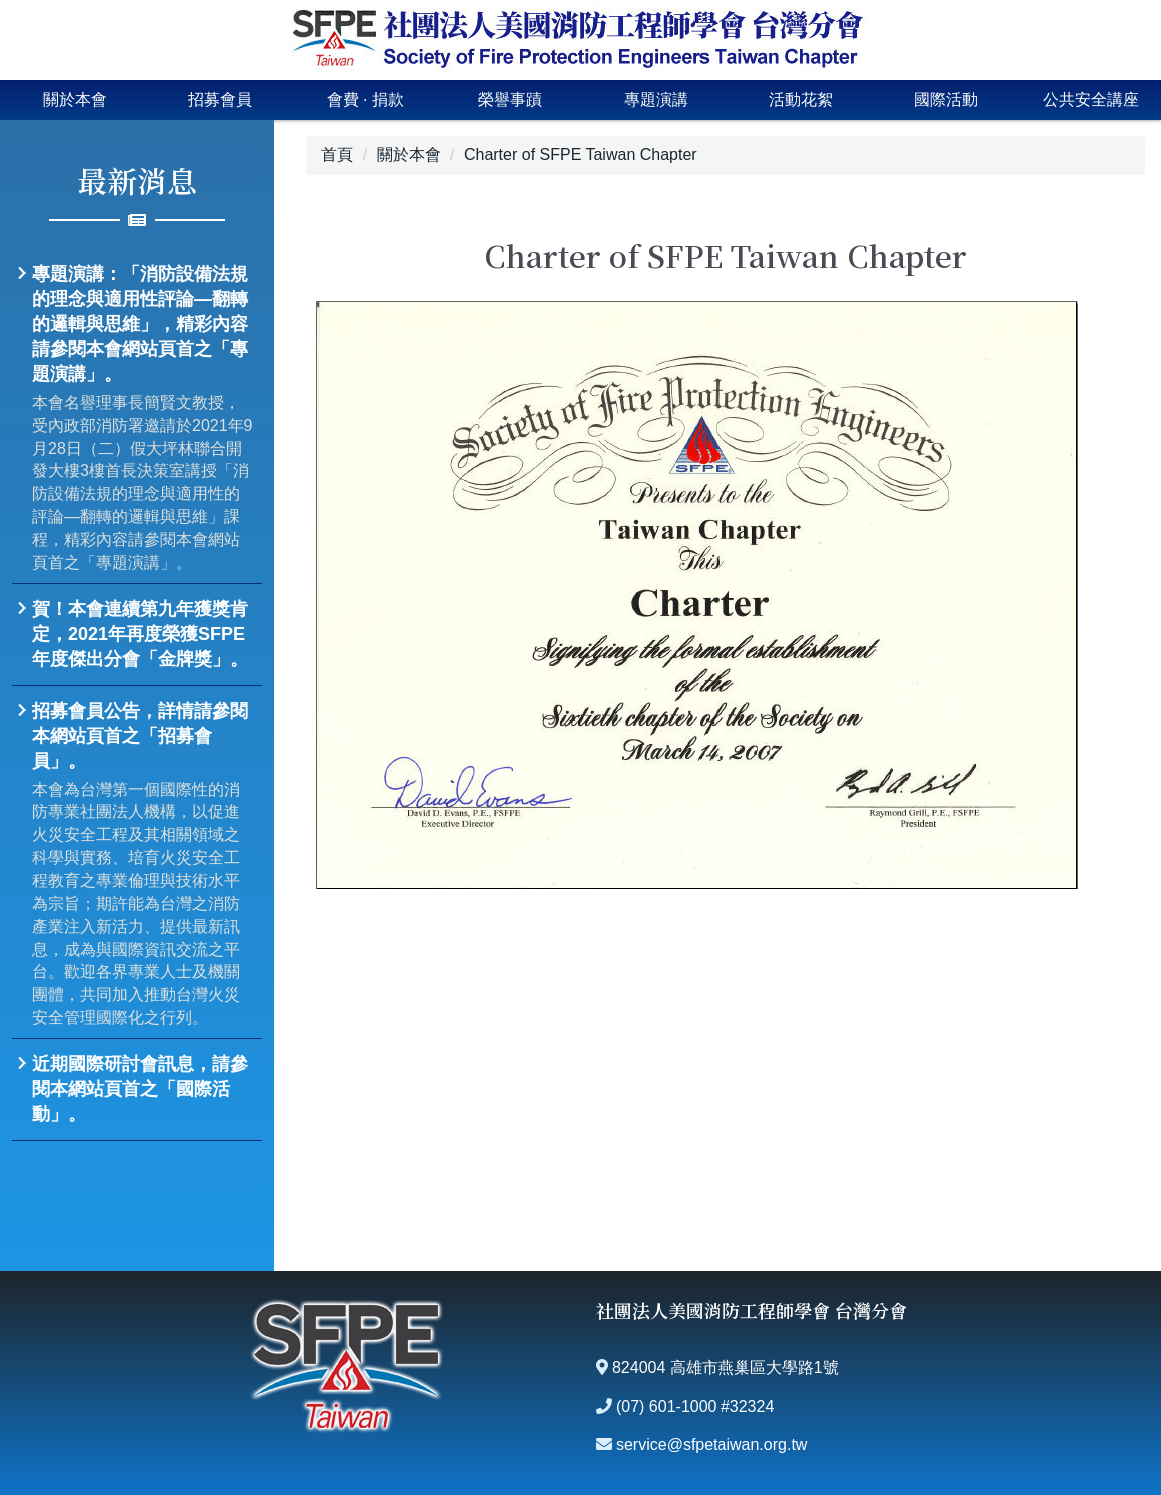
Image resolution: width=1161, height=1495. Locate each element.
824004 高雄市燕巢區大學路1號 (725, 1367)
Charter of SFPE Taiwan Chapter (580, 154)
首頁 (337, 154)
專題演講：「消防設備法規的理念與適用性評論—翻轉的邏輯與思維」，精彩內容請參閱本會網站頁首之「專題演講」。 (140, 324)
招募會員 (220, 99)
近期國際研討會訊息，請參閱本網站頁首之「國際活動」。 (140, 1089)
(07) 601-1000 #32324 (695, 1406)
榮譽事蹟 (510, 99)
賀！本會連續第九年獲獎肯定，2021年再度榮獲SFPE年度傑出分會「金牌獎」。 (140, 634)
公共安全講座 (1091, 99)
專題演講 (656, 99)
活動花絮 (801, 99)
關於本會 (75, 99)
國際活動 (946, 99)
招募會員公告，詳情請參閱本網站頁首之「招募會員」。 (140, 736)
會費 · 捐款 (365, 99)
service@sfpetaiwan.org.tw (711, 1444)
